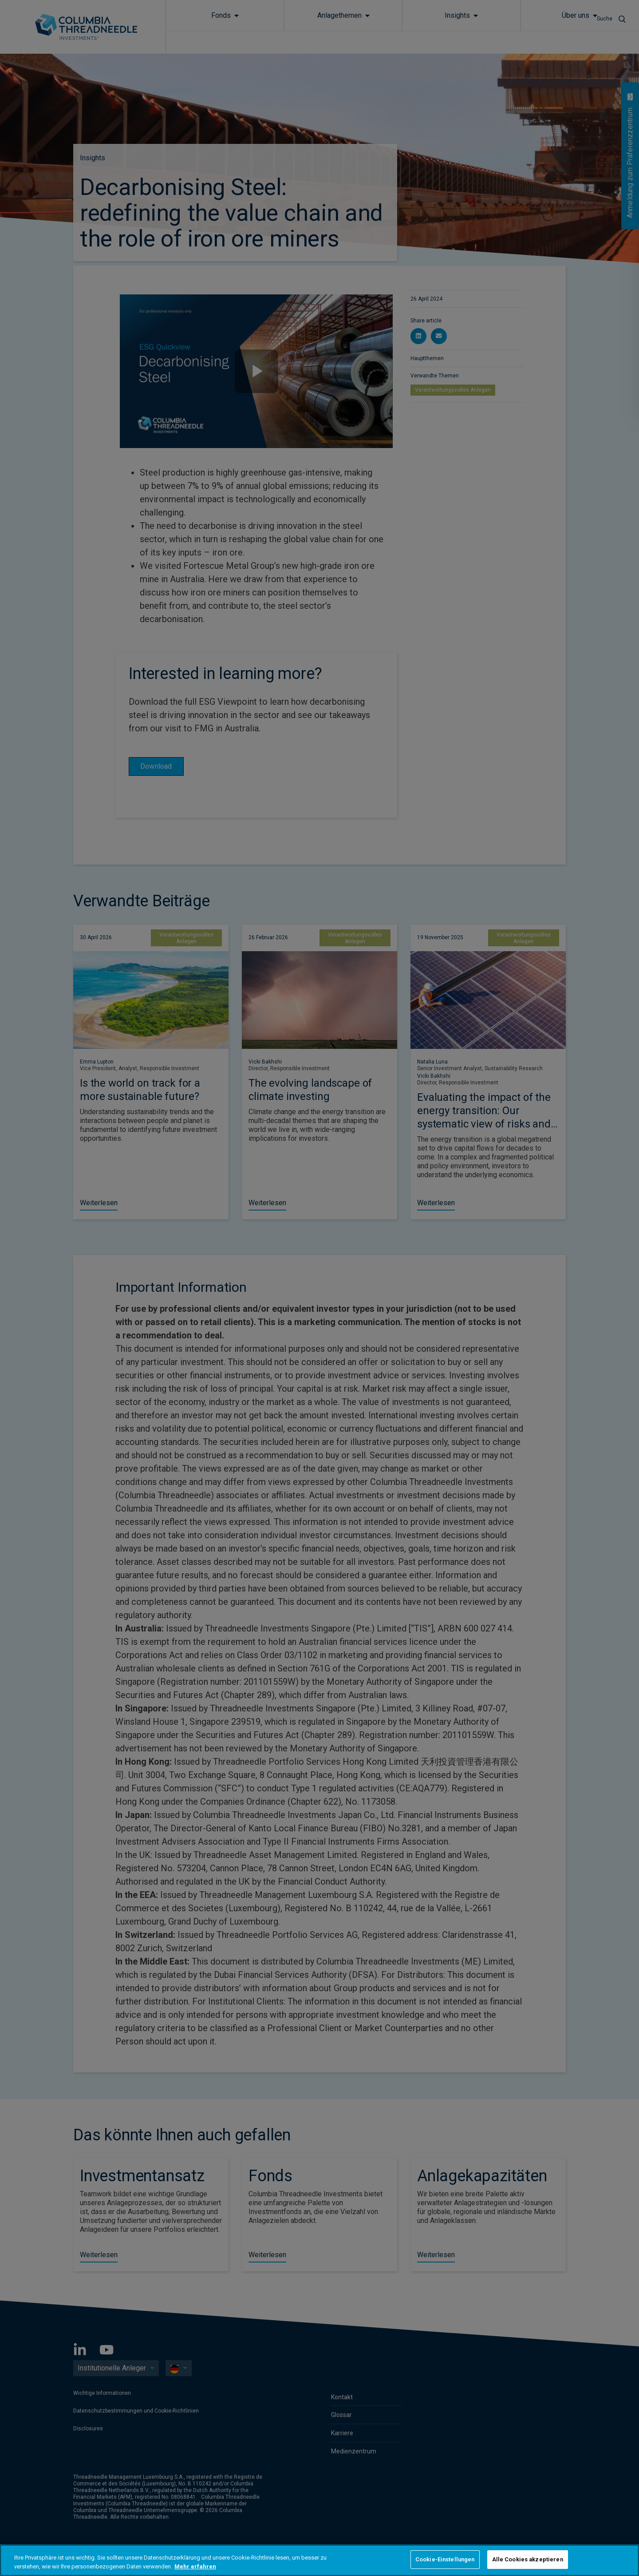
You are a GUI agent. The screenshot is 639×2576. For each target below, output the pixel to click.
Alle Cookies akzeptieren (527, 2559)
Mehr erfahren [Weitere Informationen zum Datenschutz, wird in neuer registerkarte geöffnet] (195, 2566)
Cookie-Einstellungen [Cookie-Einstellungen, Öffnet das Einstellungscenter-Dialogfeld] (445, 2559)
